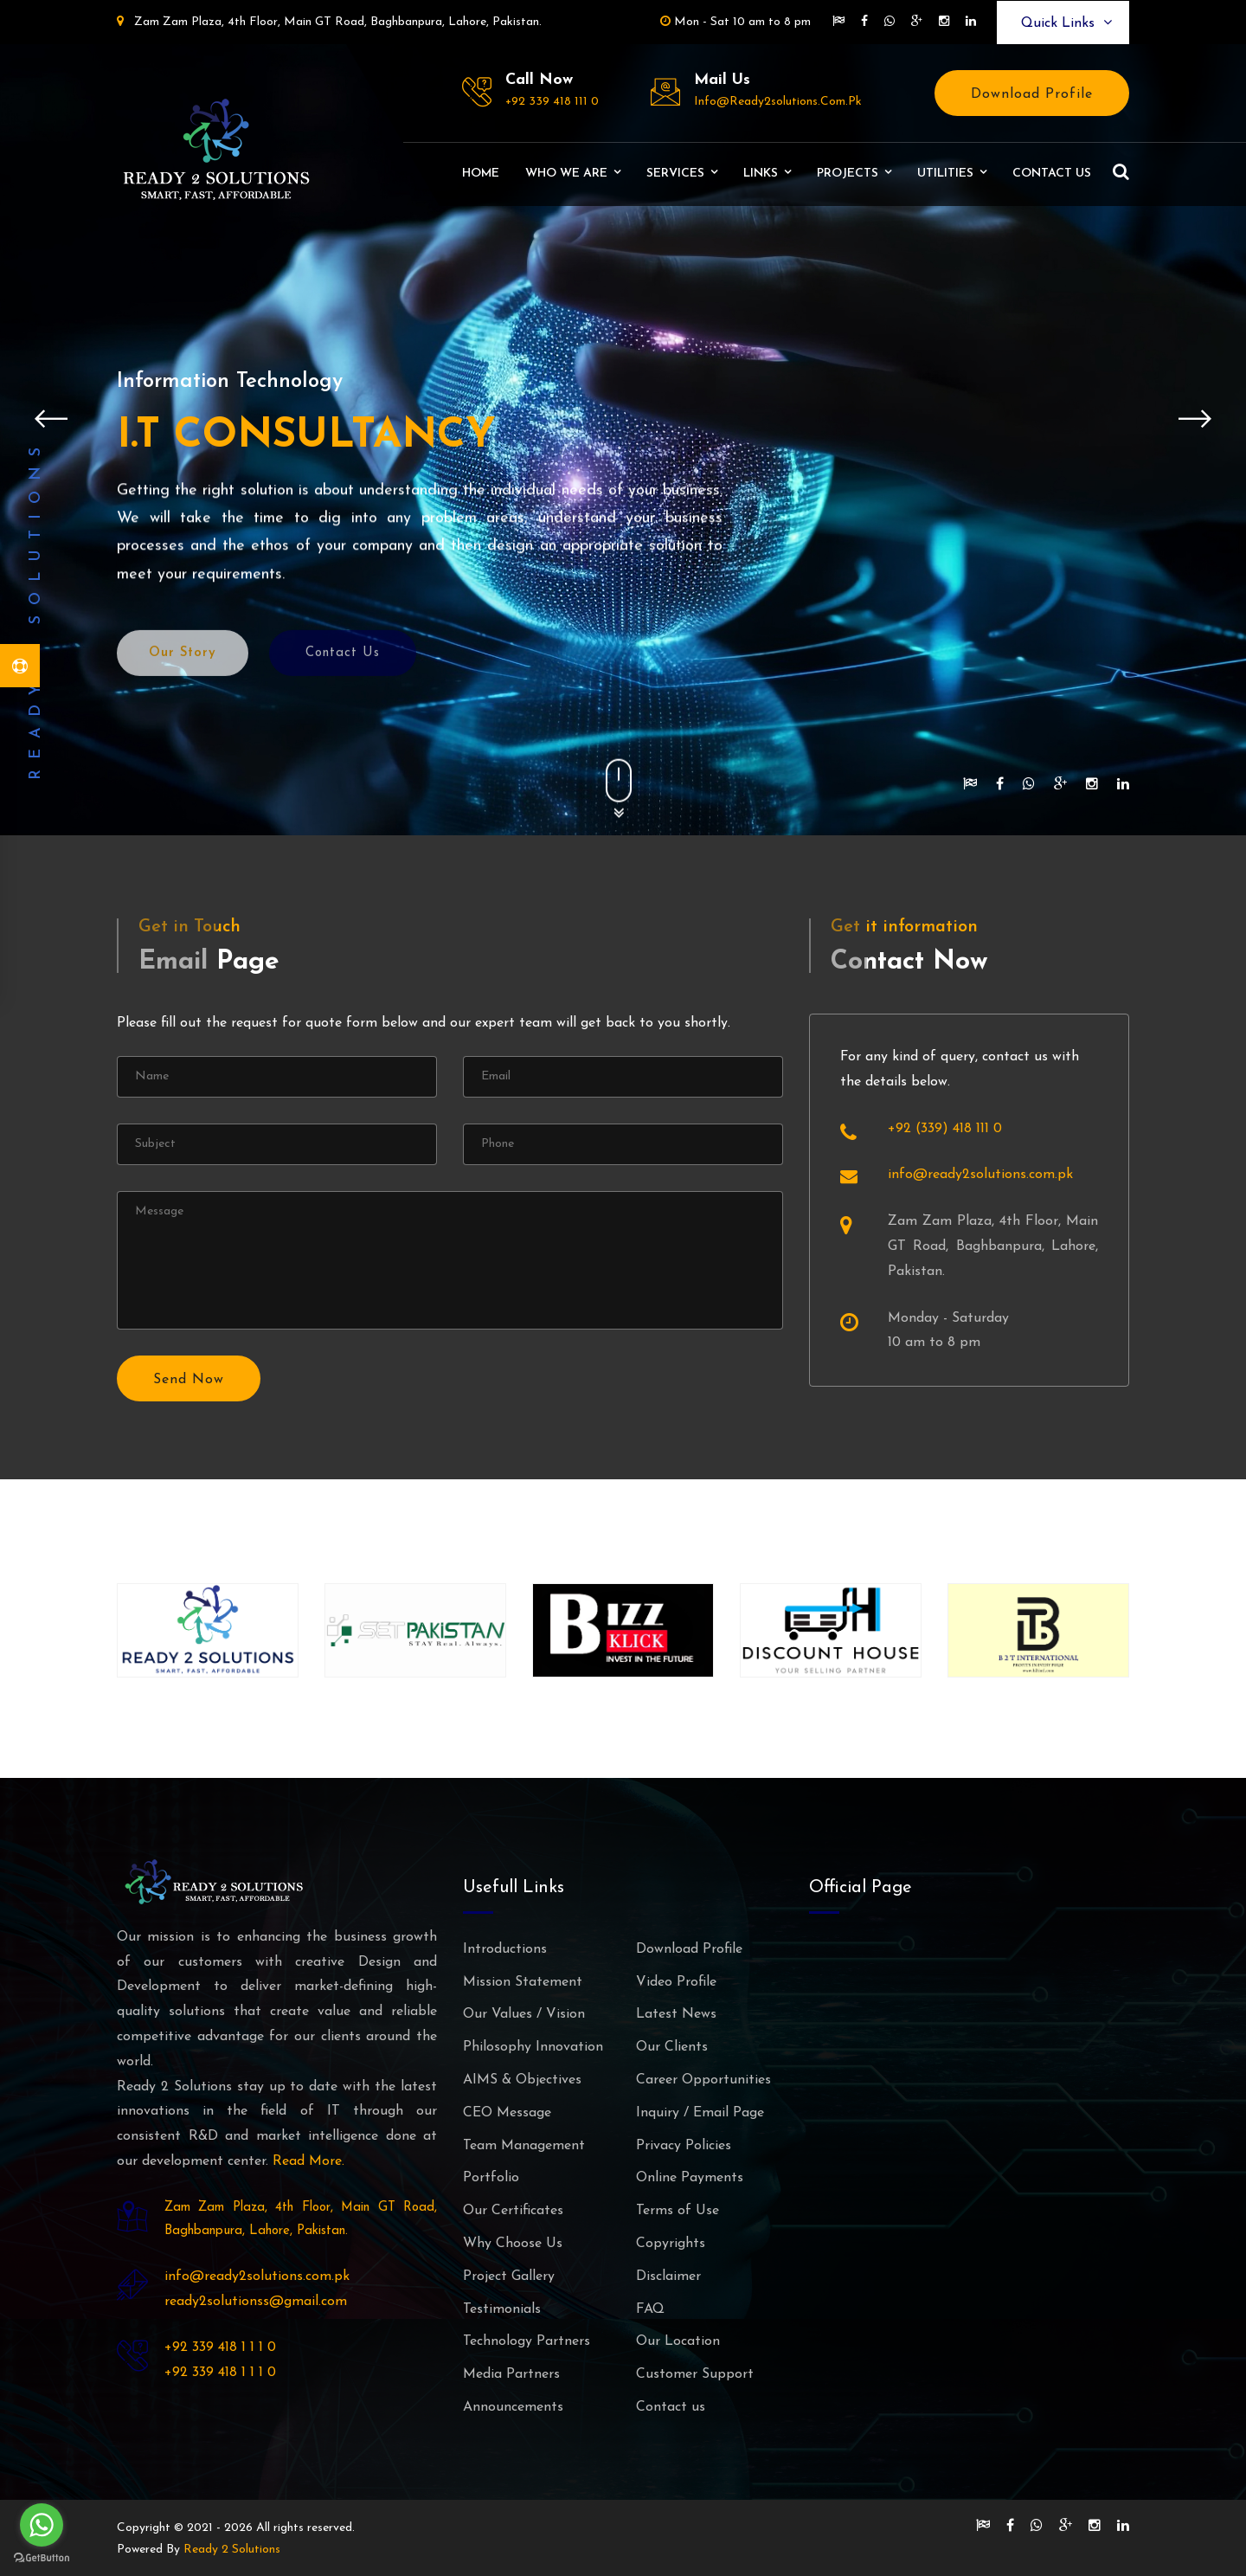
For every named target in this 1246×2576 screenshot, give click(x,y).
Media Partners (511, 2374)
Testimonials (502, 2309)
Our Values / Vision (524, 2014)
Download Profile (1032, 94)
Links (760, 173)
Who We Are (566, 173)
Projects (847, 173)
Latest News (676, 2014)
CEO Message (507, 2113)
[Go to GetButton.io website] (41, 2558)
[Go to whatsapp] (41, 2525)
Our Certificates (513, 2211)
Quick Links (1066, 22)
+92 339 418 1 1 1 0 (220, 2347)
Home (480, 173)
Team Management (524, 2146)
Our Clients (672, 2047)
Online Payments (689, 2178)
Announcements (513, 2407)
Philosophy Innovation (533, 2047)
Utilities (945, 173)
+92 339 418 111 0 (552, 101)
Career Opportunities (703, 2080)
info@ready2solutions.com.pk (778, 101)
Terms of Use (677, 2211)
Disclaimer (668, 2276)
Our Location (678, 2341)
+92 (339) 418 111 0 (945, 1129)
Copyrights (670, 2244)
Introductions (505, 1949)
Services (675, 173)
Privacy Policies (683, 2146)
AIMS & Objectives (522, 2080)
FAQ (650, 2309)
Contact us (1051, 173)
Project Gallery (509, 2276)
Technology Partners (526, 2341)
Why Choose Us (512, 2244)
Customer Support (695, 2374)
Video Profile (676, 1982)
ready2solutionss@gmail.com (255, 2302)
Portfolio (491, 2178)
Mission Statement (522, 1982)
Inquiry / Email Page (700, 2113)
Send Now (188, 1380)
